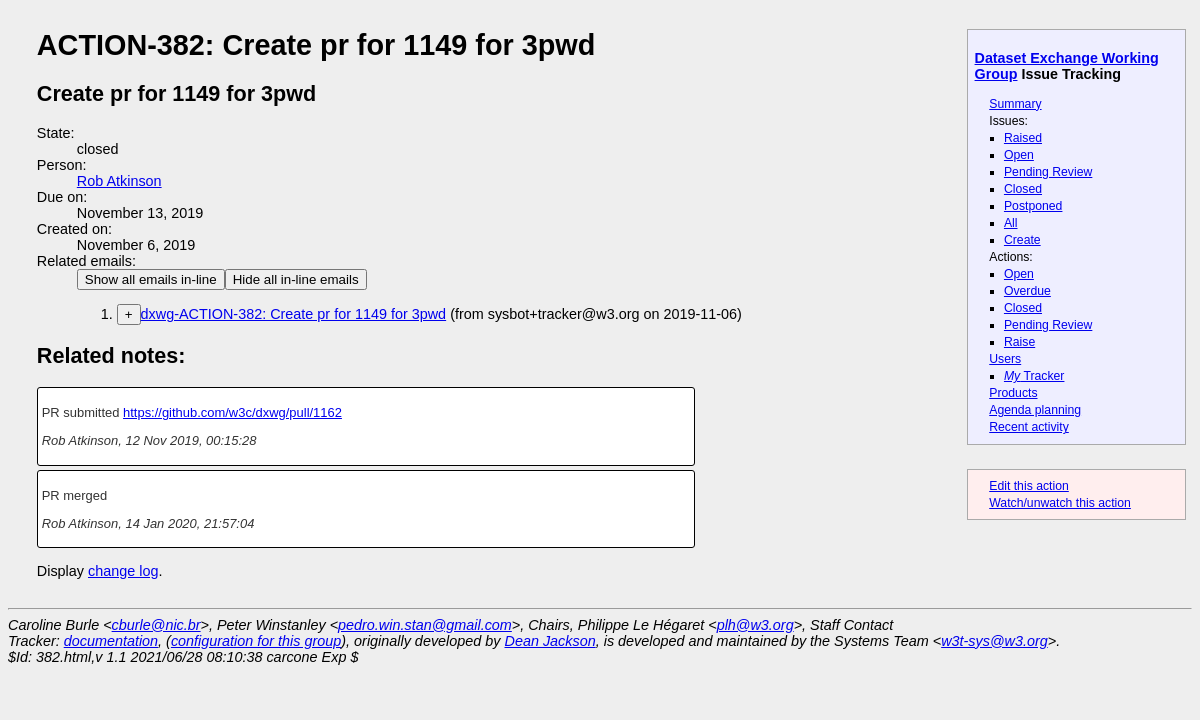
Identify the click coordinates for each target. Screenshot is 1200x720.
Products (1013, 393)
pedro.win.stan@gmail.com (425, 625)
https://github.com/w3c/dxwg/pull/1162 (232, 412)
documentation (111, 641)
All (1011, 223)
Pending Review (1048, 172)
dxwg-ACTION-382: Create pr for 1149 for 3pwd (294, 314)
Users (1005, 359)
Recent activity (1029, 427)
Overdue (1027, 291)
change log (123, 571)
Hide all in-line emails (296, 279)
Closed (1023, 189)
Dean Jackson (550, 641)
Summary (1015, 104)
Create (1022, 240)
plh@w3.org (755, 625)
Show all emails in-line (151, 279)
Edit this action (1029, 486)
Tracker (1034, 376)
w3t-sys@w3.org (994, 641)
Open (1019, 155)
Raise (1019, 342)
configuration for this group (256, 641)
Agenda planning (1035, 410)
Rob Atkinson (119, 181)
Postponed (1033, 206)
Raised (1023, 138)
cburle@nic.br (156, 625)
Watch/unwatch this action (1060, 503)
